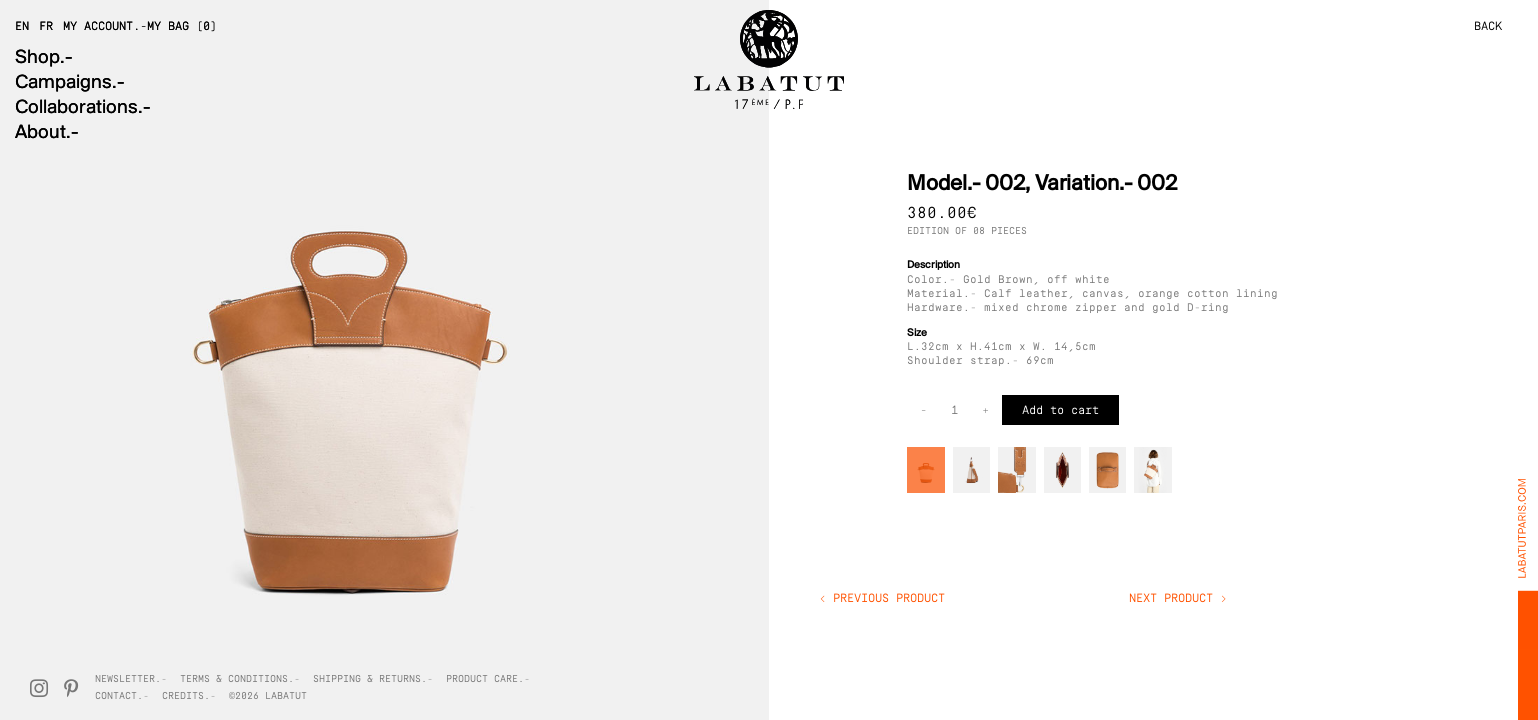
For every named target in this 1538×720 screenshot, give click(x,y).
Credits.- (189, 696)
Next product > (1178, 599)
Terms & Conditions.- (240, 679)
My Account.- (105, 27)
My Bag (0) (182, 27)
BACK (1488, 27)
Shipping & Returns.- (373, 679)
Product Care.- (488, 679)
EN (22, 27)
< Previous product (882, 599)
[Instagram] (39, 688)
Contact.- (122, 696)
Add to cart (1060, 411)
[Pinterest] (71, 688)
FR (46, 27)
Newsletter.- (131, 679)
